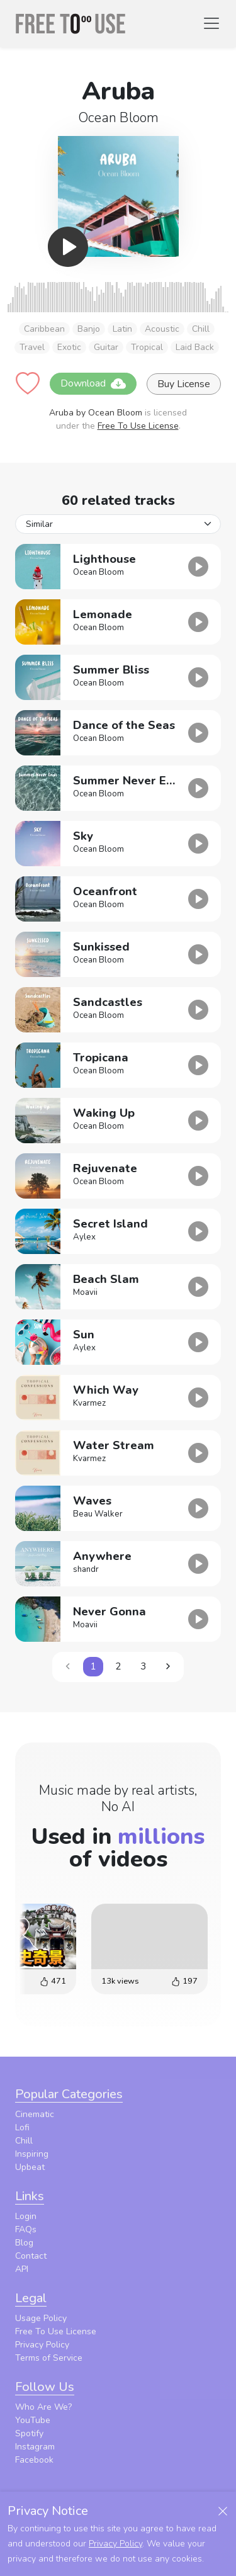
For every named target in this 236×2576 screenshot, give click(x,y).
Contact (31, 2256)
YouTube (32, 2420)
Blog (24, 2243)
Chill (201, 329)
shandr (86, 1569)
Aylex (84, 1237)
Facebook (34, 2460)
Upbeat (30, 2167)
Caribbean (44, 329)
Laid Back (195, 347)
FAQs (26, 2229)
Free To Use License (138, 426)
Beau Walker (98, 1514)
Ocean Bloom (118, 117)
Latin (122, 329)
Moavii (85, 1292)
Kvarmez (89, 1403)
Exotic (69, 347)
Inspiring (31, 2154)
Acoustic (162, 329)
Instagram (35, 2447)
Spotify (29, 2433)
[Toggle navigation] (211, 23)
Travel (32, 347)
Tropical (147, 347)
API (21, 2269)
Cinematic (34, 2114)
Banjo (88, 329)
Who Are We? (43, 2407)
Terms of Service (48, 2358)
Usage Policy (41, 2318)
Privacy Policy (42, 2345)
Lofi (22, 2127)
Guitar (106, 347)
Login (26, 2216)
